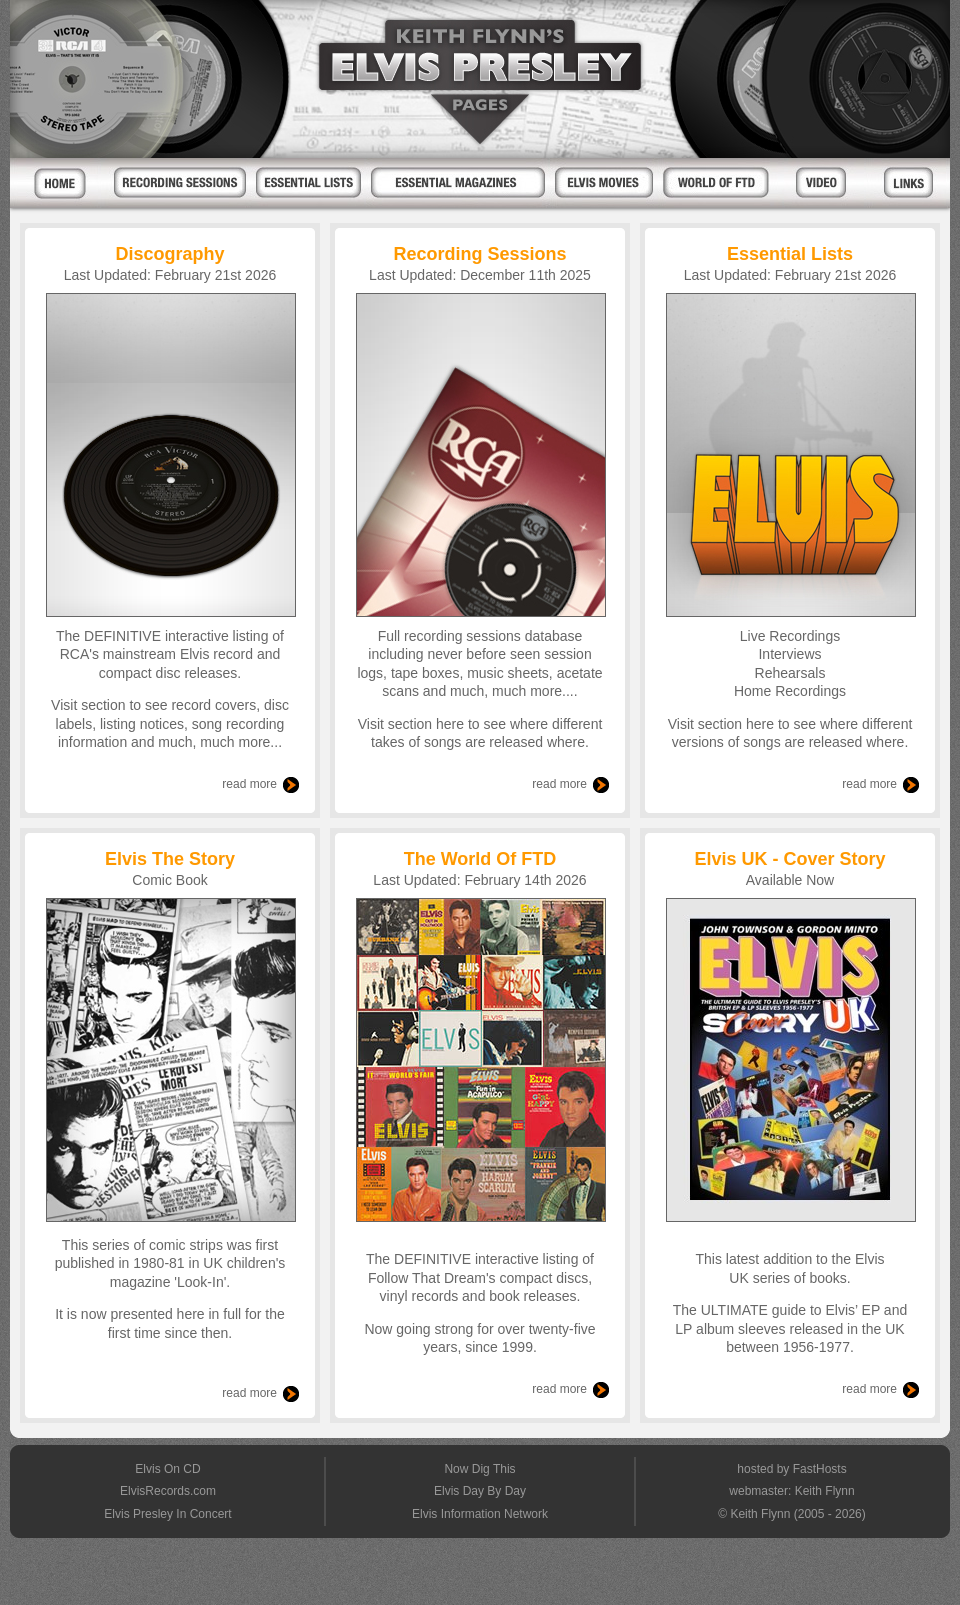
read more (249, 784)
